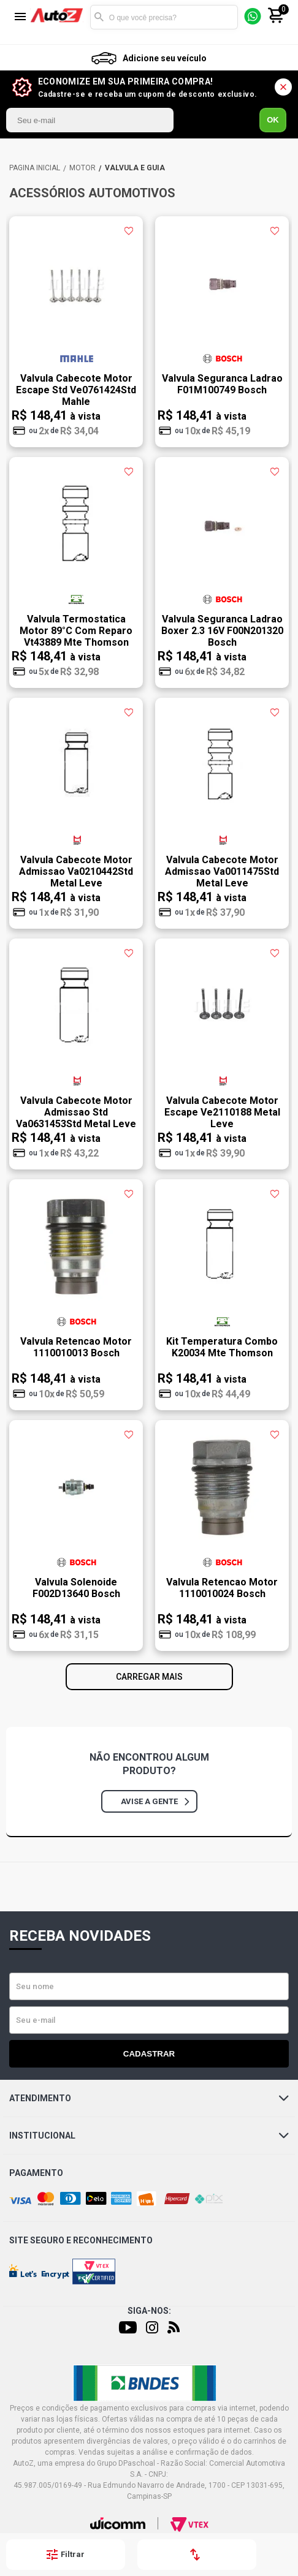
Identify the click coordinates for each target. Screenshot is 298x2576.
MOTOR (82, 168)
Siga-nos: (149, 2310)
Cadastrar (149, 2053)
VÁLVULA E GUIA (135, 168)
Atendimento (149, 2098)
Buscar (99, 17)
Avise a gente (155, 1801)
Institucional (149, 2135)
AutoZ (34, 168)
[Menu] (20, 17)
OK (273, 119)
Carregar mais (149, 1677)
